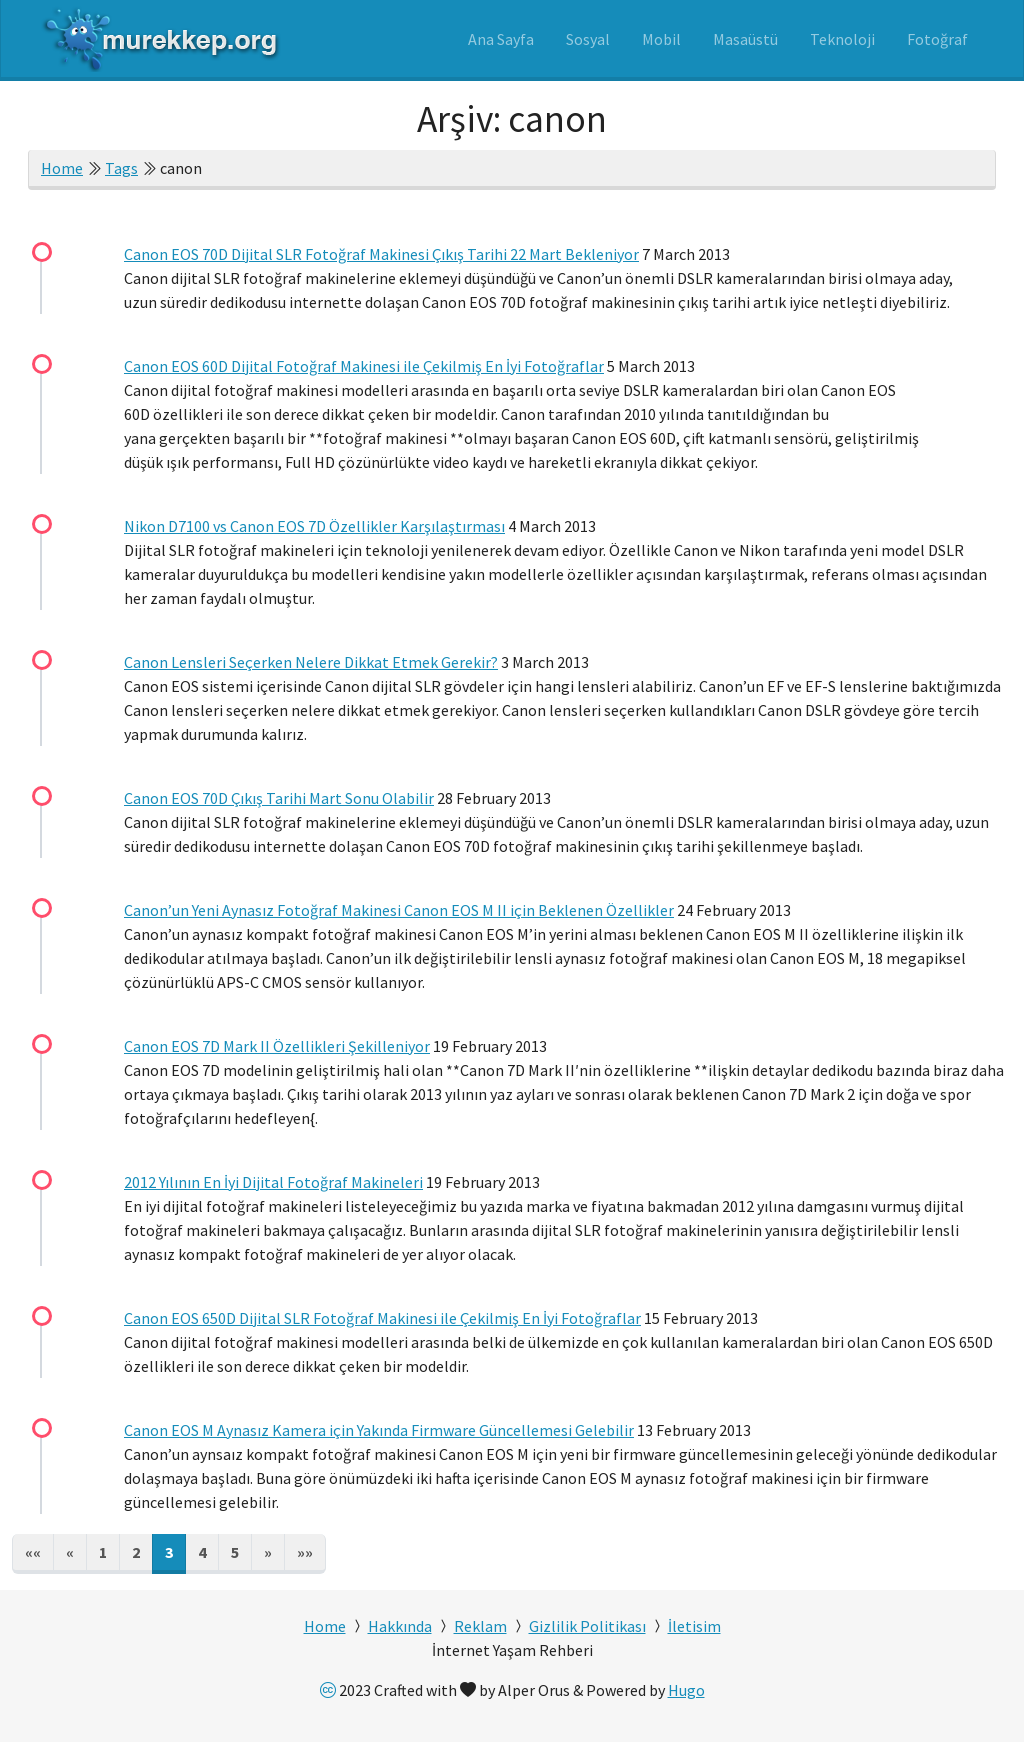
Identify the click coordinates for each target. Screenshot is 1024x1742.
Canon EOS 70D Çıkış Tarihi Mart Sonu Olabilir (279, 798)
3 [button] (169, 1552)
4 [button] (202, 1552)
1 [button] (103, 1552)
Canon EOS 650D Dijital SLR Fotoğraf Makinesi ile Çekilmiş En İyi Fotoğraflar (382, 1318)
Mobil (661, 39)
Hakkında (400, 1626)
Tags (121, 168)
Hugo (686, 1690)
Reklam (480, 1626)
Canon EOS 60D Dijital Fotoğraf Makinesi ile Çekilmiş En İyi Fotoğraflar (364, 366)
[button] (33, 1554)
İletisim (694, 1626)
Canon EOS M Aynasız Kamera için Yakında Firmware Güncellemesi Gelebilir (379, 1430)
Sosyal (588, 39)
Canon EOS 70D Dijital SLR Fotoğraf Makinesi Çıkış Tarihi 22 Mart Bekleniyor (381, 254)
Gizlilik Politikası (587, 1626)
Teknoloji (842, 39)
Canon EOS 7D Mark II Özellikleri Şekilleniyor (277, 1046)
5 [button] (235, 1552)
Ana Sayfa (501, 39)
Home (62, 168)
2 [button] (136, 1552)
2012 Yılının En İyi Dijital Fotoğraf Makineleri (273, 1182)
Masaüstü (745, 39)
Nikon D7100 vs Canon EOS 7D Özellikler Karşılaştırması (314, 526)
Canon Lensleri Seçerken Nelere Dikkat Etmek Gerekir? (311, 662)
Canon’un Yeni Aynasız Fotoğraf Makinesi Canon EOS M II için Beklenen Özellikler (399, 910)
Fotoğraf (937, 39)
